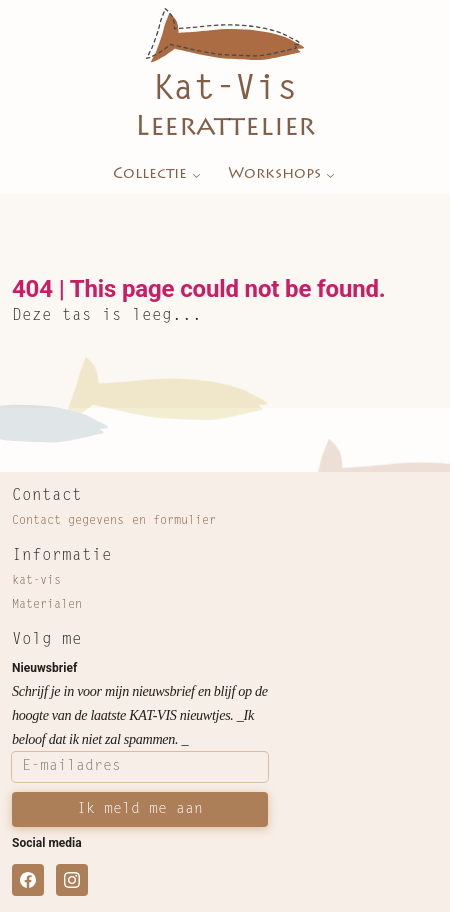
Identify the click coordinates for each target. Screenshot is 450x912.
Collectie (158, 175)
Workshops (283, 175)
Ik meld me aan (140, 809)
